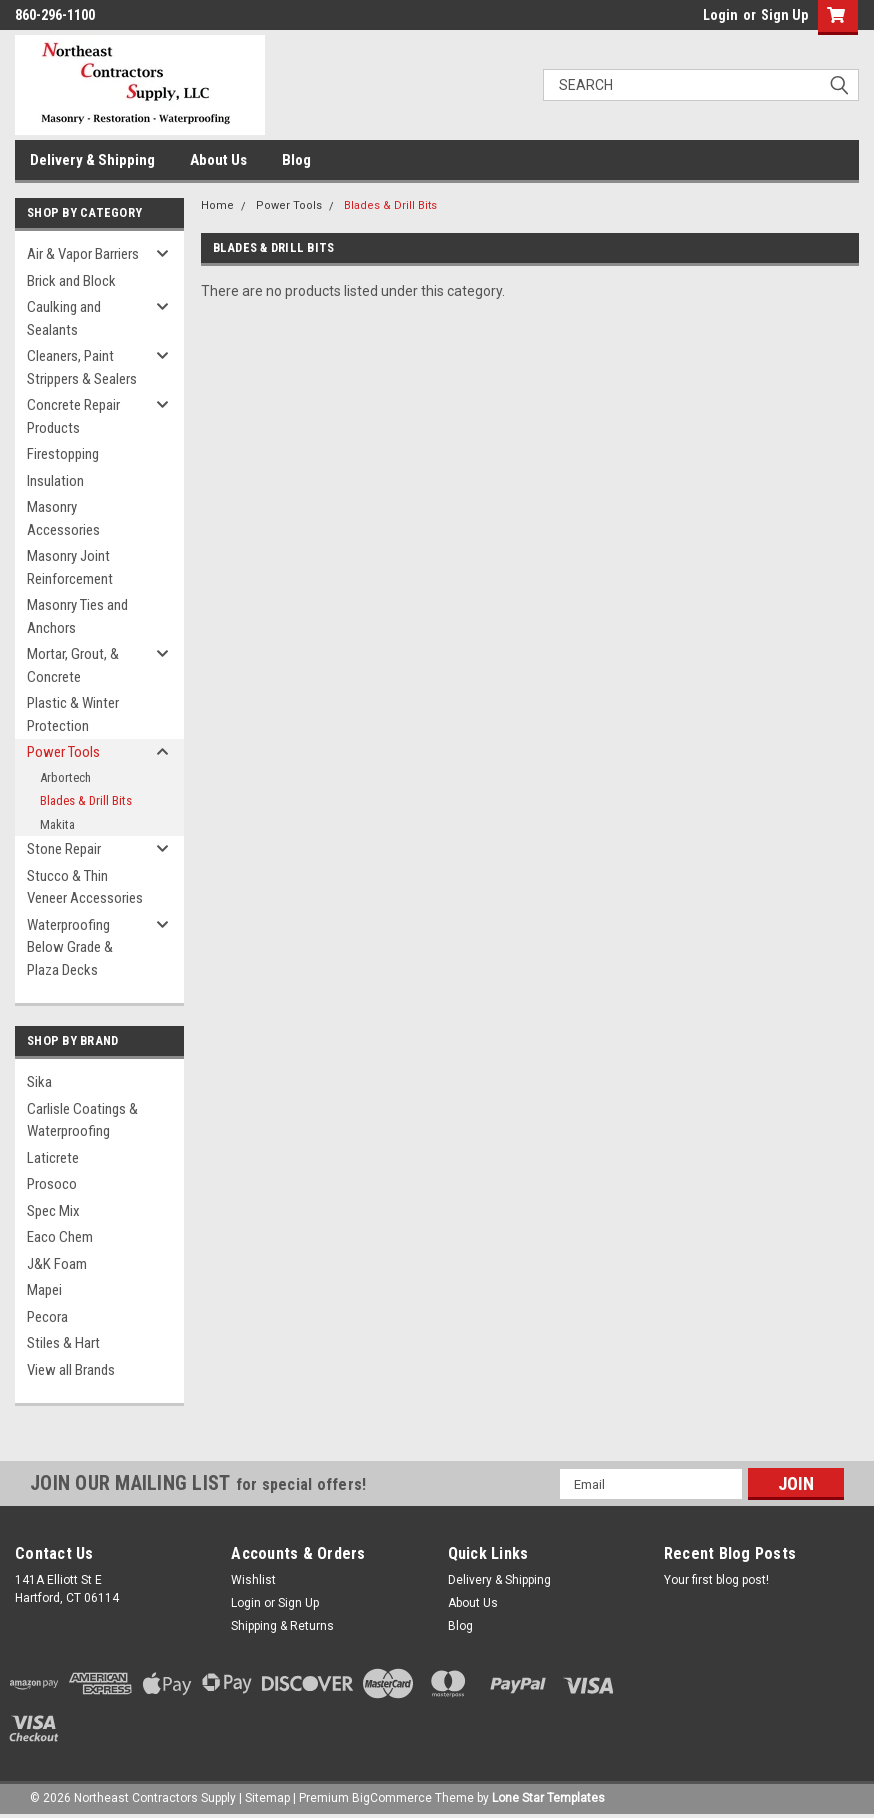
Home (217, 205)
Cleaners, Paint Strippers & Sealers (82, 367)
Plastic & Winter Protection (73, 714)
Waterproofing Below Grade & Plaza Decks (70, 947)
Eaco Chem (60, 1237)
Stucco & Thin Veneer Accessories (85, 887)
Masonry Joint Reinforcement (70, 567)
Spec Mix (53, 1211)
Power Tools (63, 752)
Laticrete (53, 1158)
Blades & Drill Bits (86, 800)
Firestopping (63, 454)
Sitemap (267, 1798)
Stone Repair (64, 849)
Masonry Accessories (63, 518)
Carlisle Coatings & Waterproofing (82, 1120)
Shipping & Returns (282, 1626)
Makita (57, 824)
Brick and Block (71, 281)
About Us (218, 160)
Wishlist (253, 1580)
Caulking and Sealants (64, 318)
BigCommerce (392, 1798)
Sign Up (784, 15)
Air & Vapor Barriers (83, 254)
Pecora (47, 1317)
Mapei (44, 1290)
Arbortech (65, 777)
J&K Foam (57, 1264)
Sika (39, 1082)
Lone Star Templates (548, 1798)
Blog (296, 160)
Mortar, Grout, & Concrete (73, 665)
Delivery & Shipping (92, 160)
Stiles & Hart (63, 1343)
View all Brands (71, 1370)
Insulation (55, 481)
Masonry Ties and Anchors (77, 616)
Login (720, 15)
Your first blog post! (716, 1580)
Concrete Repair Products (73, 416)
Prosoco (52, 1184)
